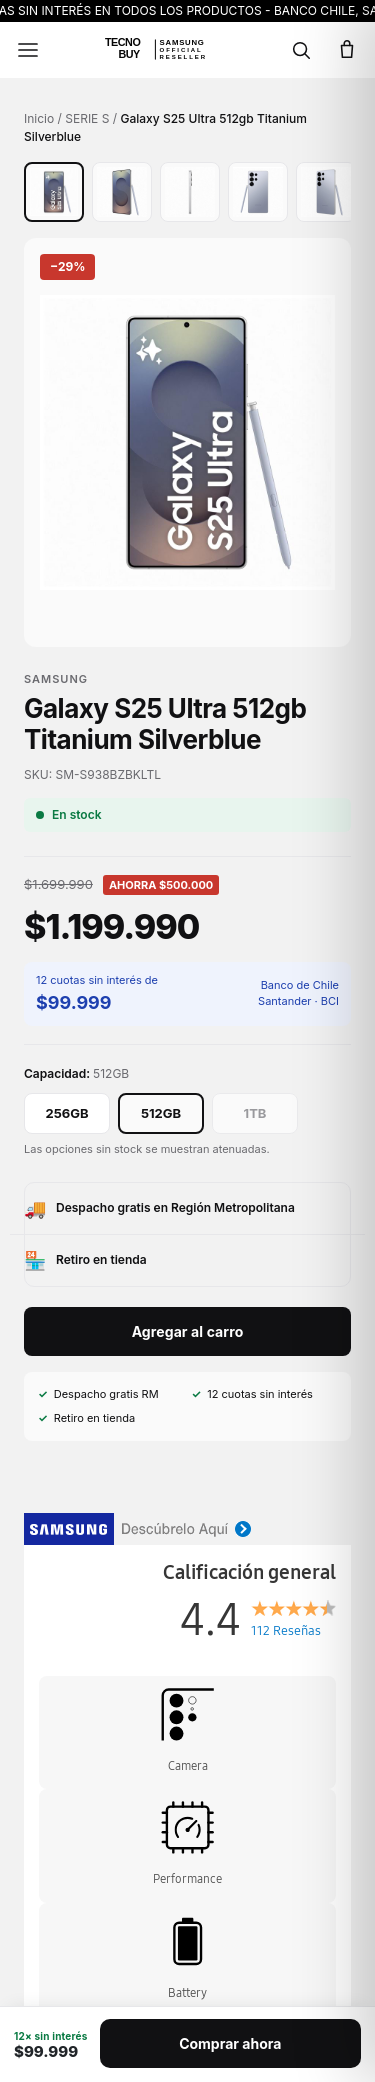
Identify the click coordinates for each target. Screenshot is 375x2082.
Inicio (39, 118)
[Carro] (347, 50)
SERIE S (87, 118)
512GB (161, 1113)
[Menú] (28, 50)
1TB (255, 1113)
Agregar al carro (188, 1331)
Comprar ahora (230, 2043)
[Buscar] (301, 50)
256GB (66, 1113)
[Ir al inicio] (164, 50)
